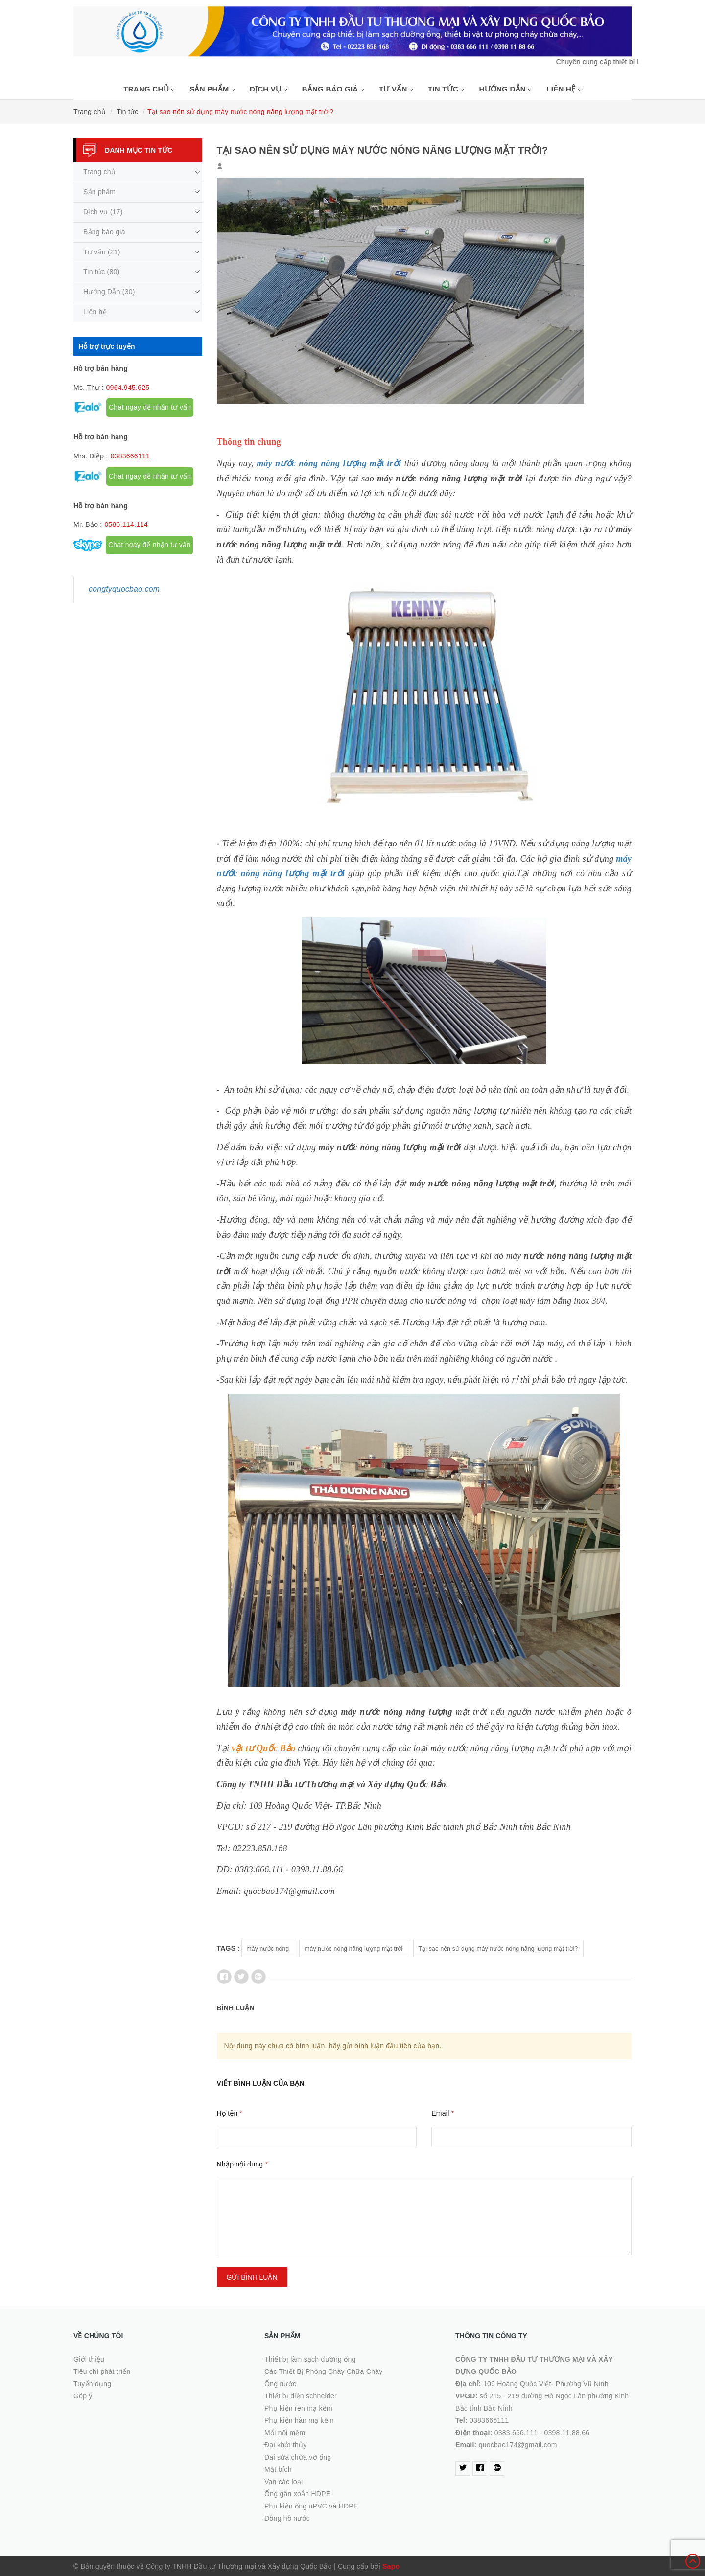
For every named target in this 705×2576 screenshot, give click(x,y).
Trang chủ (149, 89)
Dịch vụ (268, 89)
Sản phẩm (212, 89)
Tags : (228, 1948)
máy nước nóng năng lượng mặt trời (353, 1948)
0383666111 (130, 456)
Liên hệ (563, 89)
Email (442, 2113)
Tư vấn (396, 89)
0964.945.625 (128, 387)
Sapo (391, 2566)
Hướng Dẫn (505, 89)
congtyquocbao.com (124, 589)
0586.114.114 (126, 524)
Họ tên (230, 2113)
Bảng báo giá (333, 89)
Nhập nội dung (242, 2164)
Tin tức (446, 89)
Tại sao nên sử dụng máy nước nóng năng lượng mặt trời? (498, 1948)
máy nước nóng (268, 1948)
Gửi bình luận (252, 2277)
